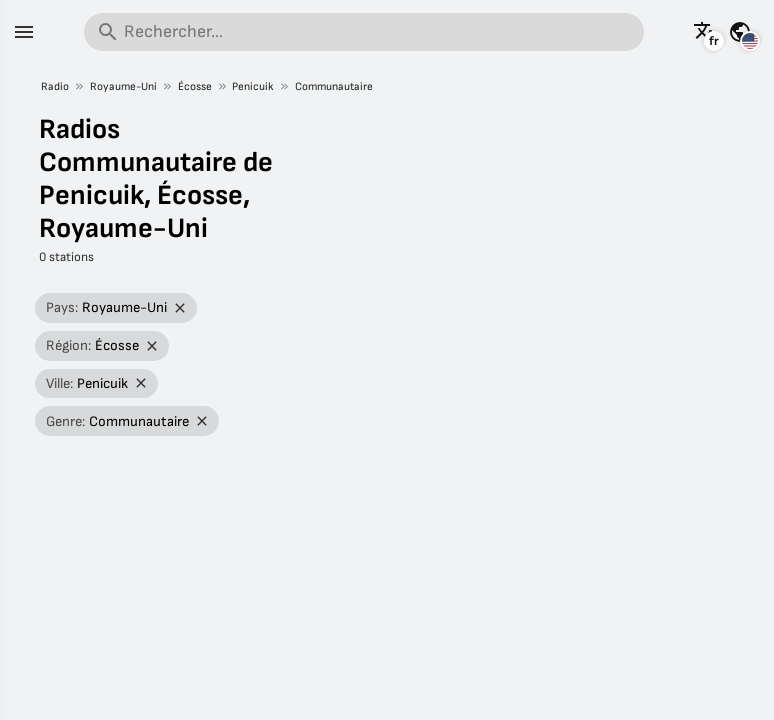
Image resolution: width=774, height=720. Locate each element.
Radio (55, 86)
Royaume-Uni (123, 86)
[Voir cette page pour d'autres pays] (740, 32)
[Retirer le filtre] (180, 308)
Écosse (195, 86)
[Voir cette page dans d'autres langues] (705, 32)
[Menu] (24, 32)
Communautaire (334, 86)
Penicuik (253, 86)
